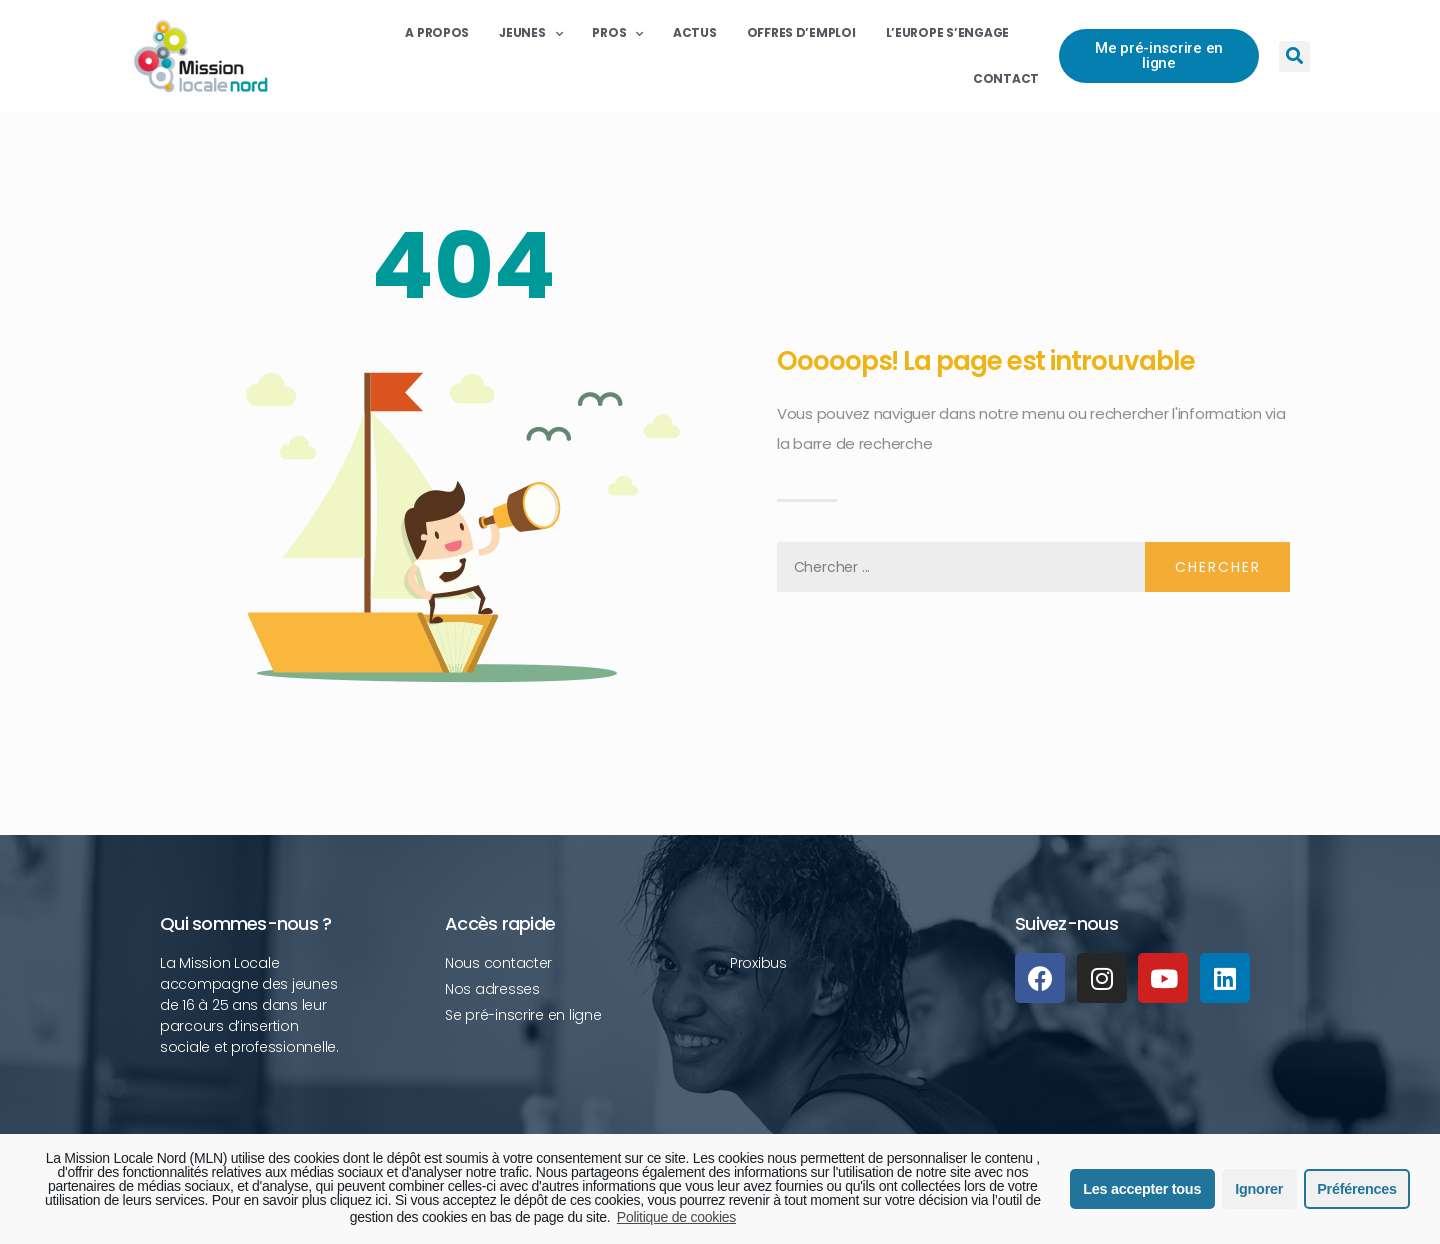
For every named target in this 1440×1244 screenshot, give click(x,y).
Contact (1006, 78)
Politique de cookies (676, 1217)
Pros (617, 33)
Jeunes (530, 33)
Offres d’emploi (801, 32)
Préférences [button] (1356, 1189)
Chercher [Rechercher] (1218, 567)
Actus (695, 32)
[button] (1159, 56)
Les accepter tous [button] (1142, 1189)
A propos (437, 32)
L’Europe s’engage (947, 32)
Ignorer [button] (1259, 1189)
